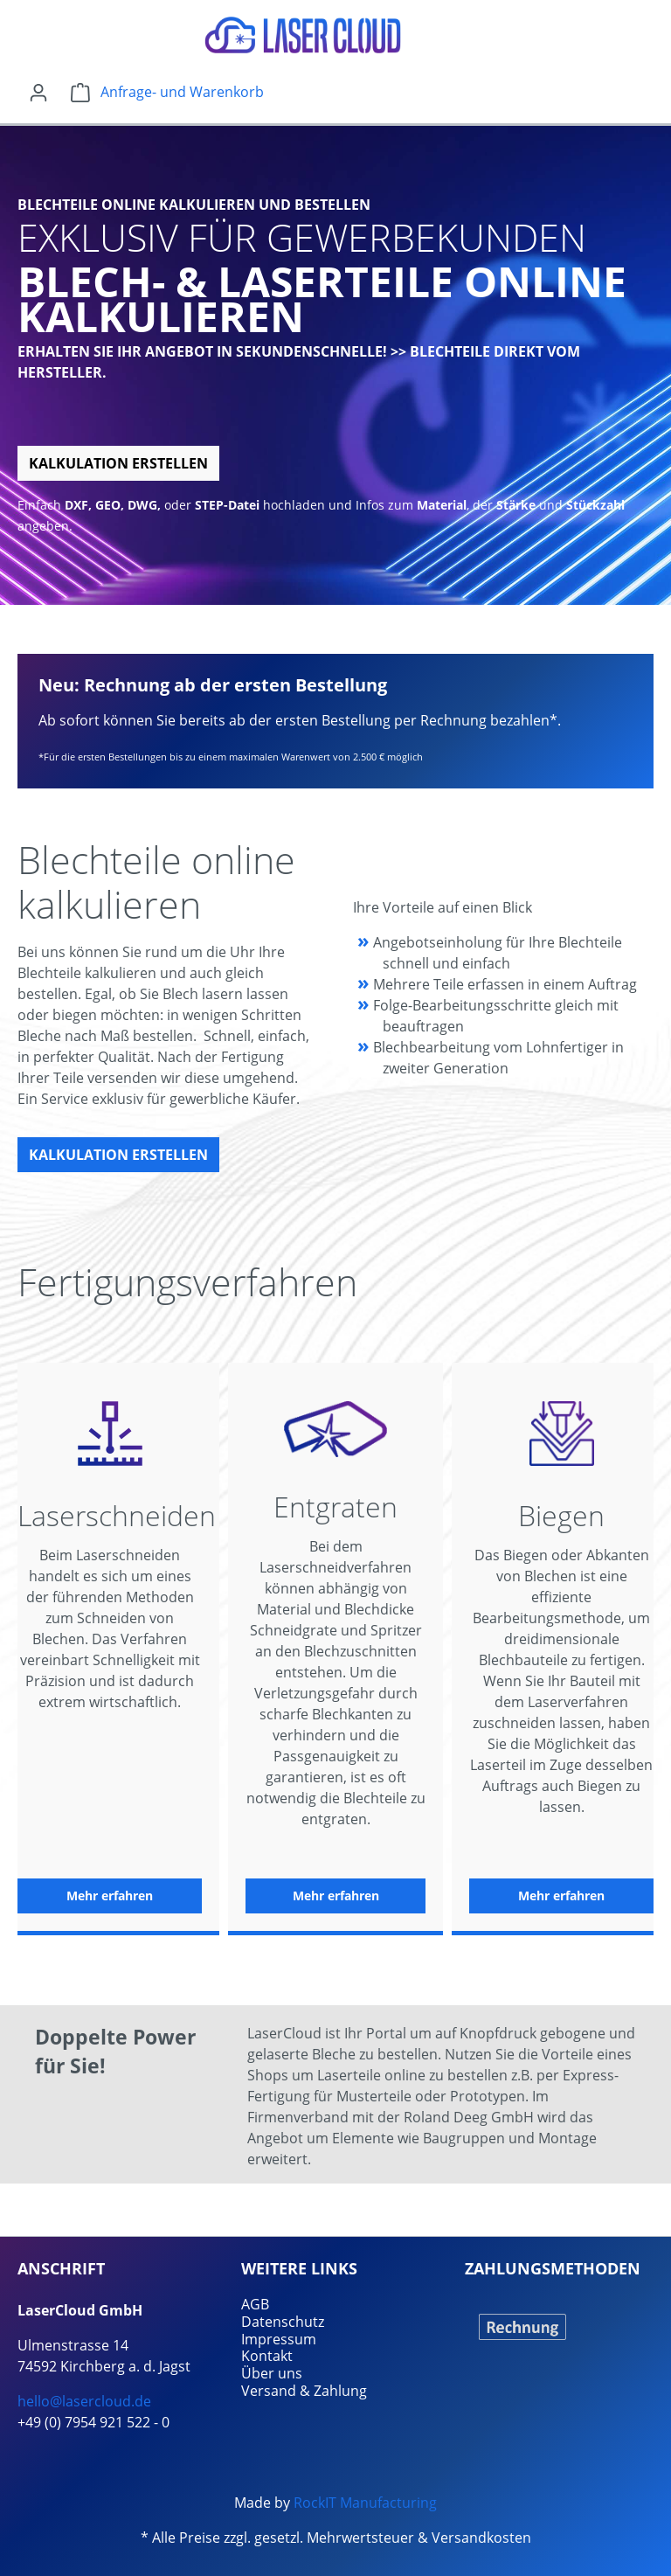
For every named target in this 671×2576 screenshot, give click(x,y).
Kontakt (267, 2355)
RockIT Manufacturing (365, 2502)
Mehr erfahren (109, 1895)
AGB (255, 2304)
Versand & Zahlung (304, 2390)
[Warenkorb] (167, 91)
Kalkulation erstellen (118, 463)
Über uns (271, 2373)
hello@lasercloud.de (84, 2401)
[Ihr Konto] (38, 91)
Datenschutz (282, 2321)
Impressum (278, 2339)
